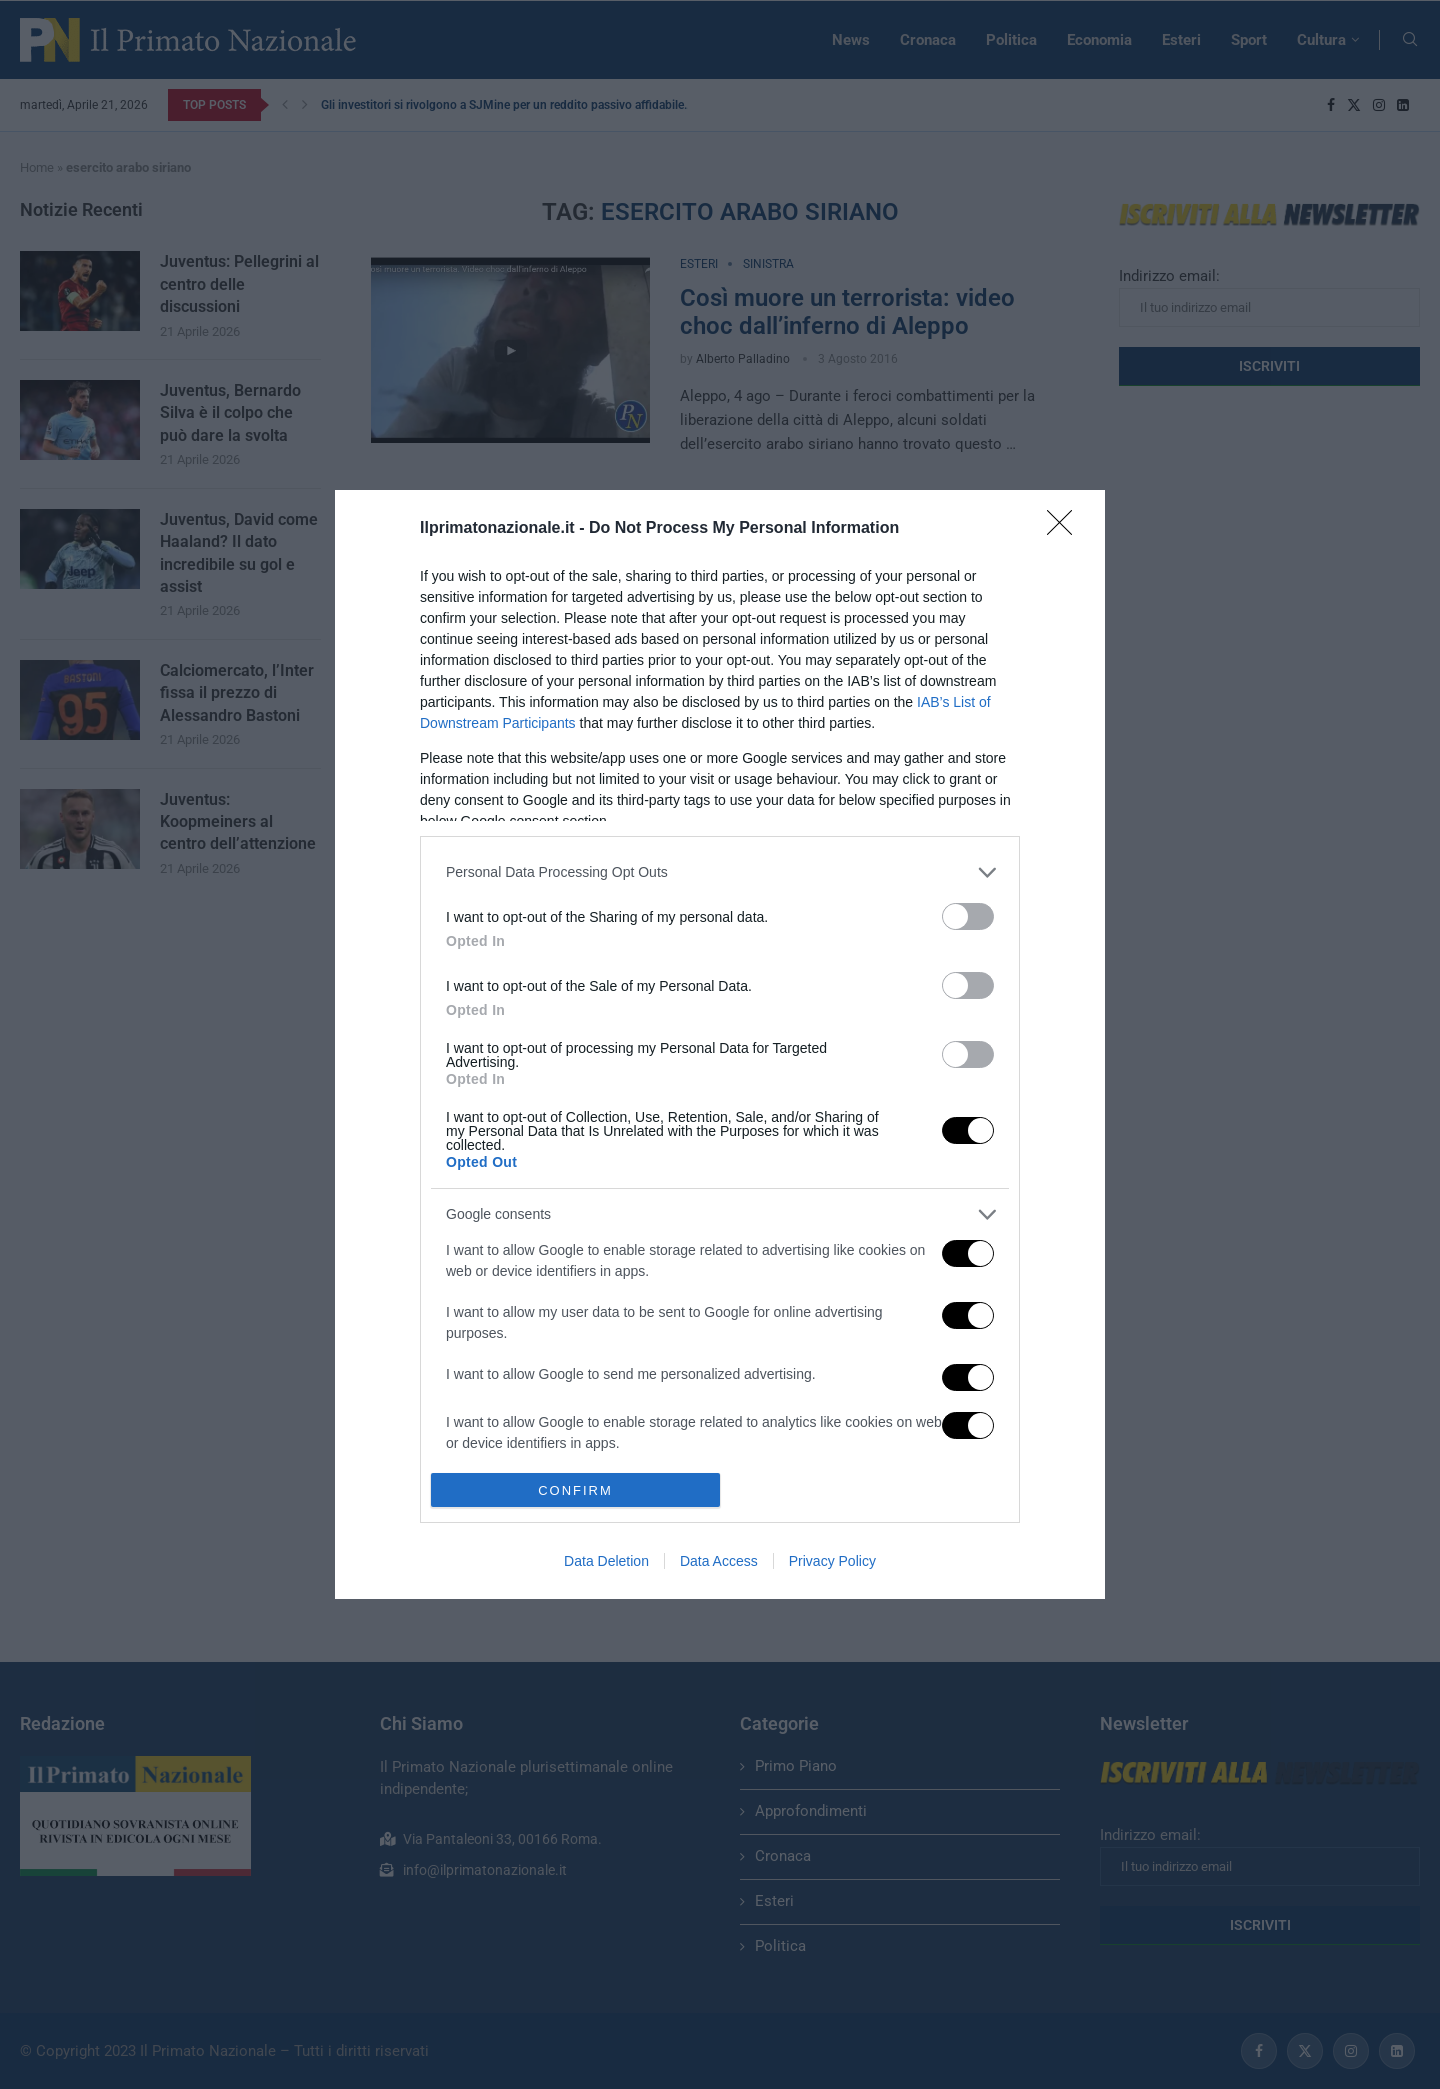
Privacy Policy (832, 1561)
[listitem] (720, 872)
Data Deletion (606, 1561)
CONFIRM (575, 1489)
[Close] (1066, 529)
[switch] (968, 916)
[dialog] (720, 1045)
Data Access (719, 1561)
